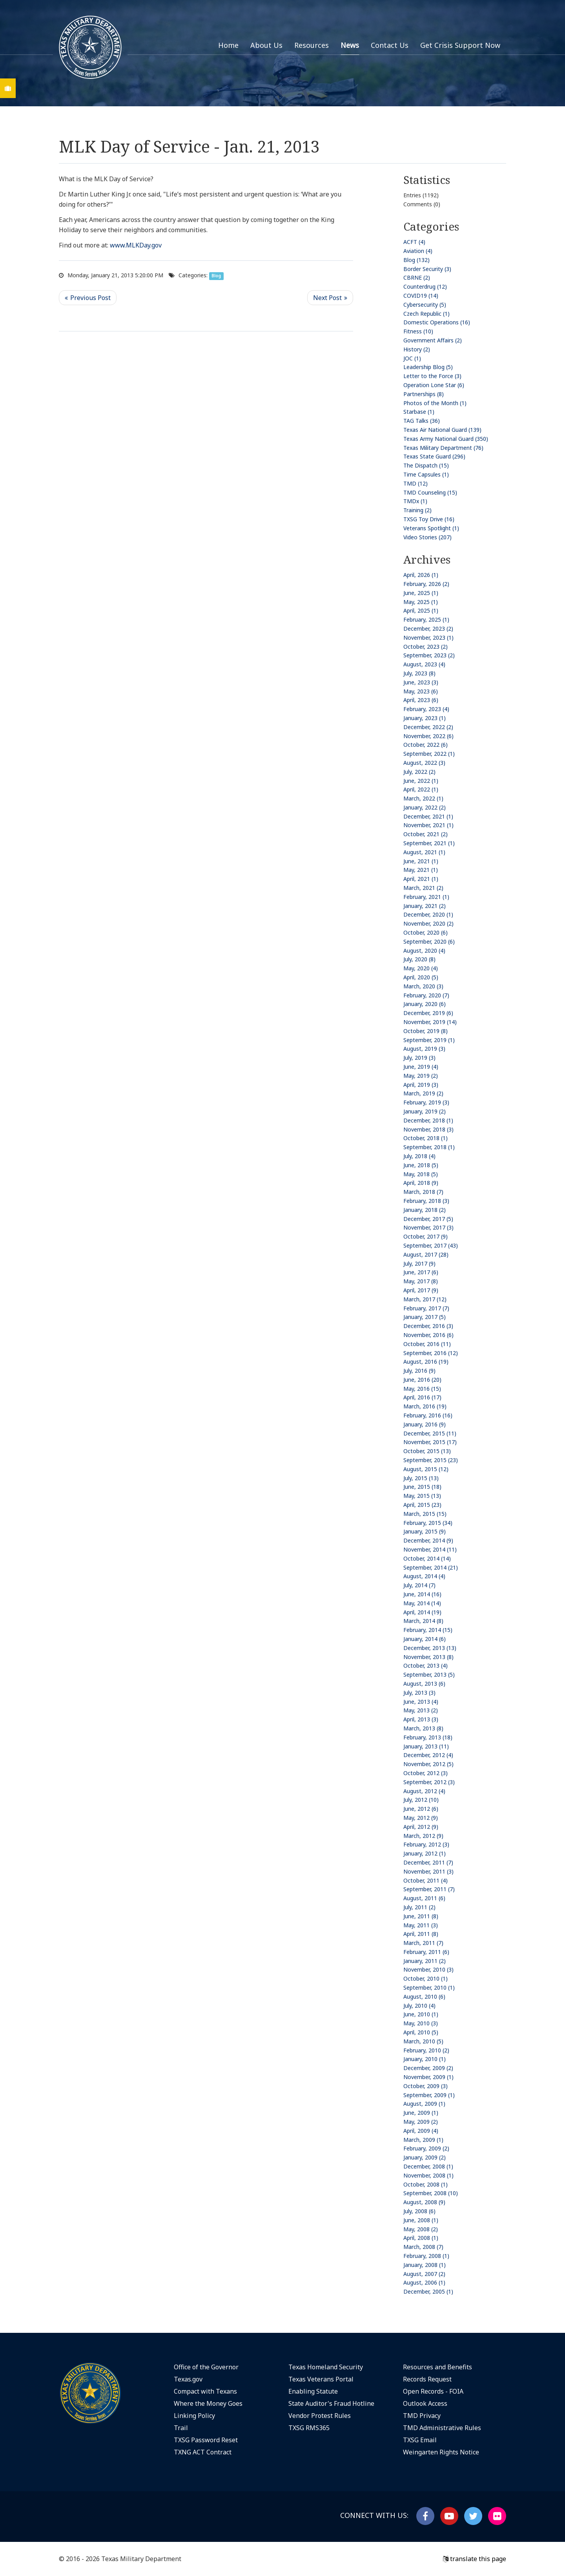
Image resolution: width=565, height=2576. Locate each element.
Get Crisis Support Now (460, 45)
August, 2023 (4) (424, 664)
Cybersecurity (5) (424, 304)
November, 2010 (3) (428, 1969)
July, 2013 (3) (419, 1692)
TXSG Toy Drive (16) (428, 519)
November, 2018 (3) (428, 1129)
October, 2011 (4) (425, 1880)
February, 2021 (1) (426, 897)
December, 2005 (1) (428, 2291)
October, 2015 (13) (427, 1451)
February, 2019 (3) (426, 1102)
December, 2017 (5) (428, 1219)
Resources (311, 45)
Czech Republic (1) (426, 313)
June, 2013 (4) (420, 1701)
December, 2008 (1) (428, 2166)
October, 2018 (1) (425, 1138)
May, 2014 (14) (422, 1603)
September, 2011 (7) (429, 1889)
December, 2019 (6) (428, 1013)
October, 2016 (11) (427, 1344)
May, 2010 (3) (420, 2023)
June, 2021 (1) (420, 861)
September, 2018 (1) (429, 1147)
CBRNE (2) (416, 277)
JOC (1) (412, 358)
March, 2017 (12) (425, 1299)
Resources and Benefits (437, 2367)
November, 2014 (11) (430, 1549)
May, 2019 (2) (420, 1075)
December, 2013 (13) (429, 1648)
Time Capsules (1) (426, 474)
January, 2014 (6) (424, 1639)
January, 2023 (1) (424, 718)
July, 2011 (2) (419, 1907)
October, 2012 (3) (425, 1773)
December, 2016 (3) (428, 1326)
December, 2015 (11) (429, 1433)
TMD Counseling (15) (430, 492)
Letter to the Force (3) (432, 376)
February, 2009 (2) (426, 2148)
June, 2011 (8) (420, 1916)
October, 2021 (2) (425, 834)
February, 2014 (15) (427, 1630)
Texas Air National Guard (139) (442, 429)
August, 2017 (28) (425, 1254)
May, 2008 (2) (420, 2229)
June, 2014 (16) (422, 1594)
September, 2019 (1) (429, 1040)
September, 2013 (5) (429, 1674)
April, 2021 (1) (420, 878)
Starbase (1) (418, 411)
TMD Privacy (422, 2415)
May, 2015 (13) (422, 1495)
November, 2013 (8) (428, 1657)
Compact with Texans (205, 2391)
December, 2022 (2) (428, 727)
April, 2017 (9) (420, 1290)
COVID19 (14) (420, 295)
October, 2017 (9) (425, 1236)
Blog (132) (416, 260)
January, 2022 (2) (424, 807)
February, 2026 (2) (426, 584)
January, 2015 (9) (424, 1531)
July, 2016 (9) (419, 1370)
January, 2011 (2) (424, 1961)
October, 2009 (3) (425, 2086)
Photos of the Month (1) (435, 403)
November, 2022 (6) (428, 736)
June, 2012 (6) (420, 1808)
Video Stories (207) (427, 537)
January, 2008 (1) (424, 2265)
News (350, 45)
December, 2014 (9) (428, 1540)
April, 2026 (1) (420, 575)
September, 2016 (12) (430, 1353)
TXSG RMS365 (309, 2427)
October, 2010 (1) (425, 1978)
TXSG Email (420, 2440)
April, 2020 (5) (420, 977)
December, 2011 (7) (428, 1862)
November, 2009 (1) (428, 2077)
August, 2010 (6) (424, 1996)
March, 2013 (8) (423, 1728)
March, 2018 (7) (423, 1191)
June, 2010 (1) (420, 2014)
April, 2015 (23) (422, 1504)
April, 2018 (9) (420, 1182)
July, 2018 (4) (419, 1156)
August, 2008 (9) (424, 2202)
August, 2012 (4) (424, 1791)
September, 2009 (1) (429, 2095)
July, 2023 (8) (419, 673)
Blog (216, 275)
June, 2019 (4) (420, 1066)
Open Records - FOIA (433, 2391)
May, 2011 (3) (420, 1925)
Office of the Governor (206, 2367)
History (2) (416, 349)
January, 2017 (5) (424, 1317)
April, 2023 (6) (420, 700)
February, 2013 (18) (427, 1737)
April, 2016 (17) (422, 1397)
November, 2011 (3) (428, 1871)
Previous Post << (88, 297)
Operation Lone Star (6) (433, 385)
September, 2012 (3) (429, 1782)
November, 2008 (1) (428, 2175)
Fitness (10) (418, 331)
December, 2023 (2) (428, 628)
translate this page (474, 2558)
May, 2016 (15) (422, 1388)
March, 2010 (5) (423, 2041)
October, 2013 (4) (425, 1665)
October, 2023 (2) (425, 646)
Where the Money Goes (208, 2403)
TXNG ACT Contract (202, 2452)
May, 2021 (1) (420, 869)
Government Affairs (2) (432, 340)
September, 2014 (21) (430, 1567)
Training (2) (417, 510)
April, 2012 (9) (420, 1826)
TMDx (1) (415, 501)
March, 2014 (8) (423, 1621)
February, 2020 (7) (426, 995)
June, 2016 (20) (422, 1379)
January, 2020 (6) (424, 1004)
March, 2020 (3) (423, 986)
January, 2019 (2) (424, 1111)
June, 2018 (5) (420, 1165)
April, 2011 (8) (420, 1933)
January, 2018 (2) (424, 1209)
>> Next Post (330, 297)
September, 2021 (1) (429, 843)
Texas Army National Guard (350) (445, 438)
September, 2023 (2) (429, 655)
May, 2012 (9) (420, 1817)
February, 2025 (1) (426, 619)
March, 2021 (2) (423, 887)
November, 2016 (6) (428, 1335)
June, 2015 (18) (422, 1486)
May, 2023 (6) (420, 691)
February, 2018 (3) (426, 1200)
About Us (266, 45)
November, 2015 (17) (430, 1442)
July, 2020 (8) (419, 959)
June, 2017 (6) (420, 1272)
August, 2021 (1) (424, 852)
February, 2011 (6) (426, 1952)
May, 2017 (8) (420, 1281)
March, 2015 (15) (425, 1513)
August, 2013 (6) (424, 1683)
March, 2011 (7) (423, 1943)
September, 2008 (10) (430, 2193)
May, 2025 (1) (420, 602)
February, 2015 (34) (427, 1522)
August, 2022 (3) (424, 762)
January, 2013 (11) (426, 1746)
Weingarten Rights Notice (441, 2452)
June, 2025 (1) (420, 593)
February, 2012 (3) (426, 1844)
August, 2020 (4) (424, 950)
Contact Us (389, 45)
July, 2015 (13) (421, 1478)
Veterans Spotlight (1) (431, 528)
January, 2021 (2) (424, 906)
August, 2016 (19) (425, 1361)
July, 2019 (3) (419, 1057)
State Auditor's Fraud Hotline (331, 2403)
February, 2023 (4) (426, 709)
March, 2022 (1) (423, 798)
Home (228, 45)
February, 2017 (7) (426, 1308)
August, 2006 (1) (424, 2282)
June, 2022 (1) (420, 780)
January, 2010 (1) (424, 2059)
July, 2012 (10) (421, 1799)
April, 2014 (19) (422, 1612)
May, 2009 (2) (420, 2121)
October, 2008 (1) (425, 2184)
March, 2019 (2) (423, 1093)
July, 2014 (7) (419, 1585)
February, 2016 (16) (427, 1415)
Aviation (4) (417, 251)
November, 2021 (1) (428, 825)
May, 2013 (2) (420, 1710)
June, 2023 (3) (420, 682)
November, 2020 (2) (428, 923)
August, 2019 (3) (424, 1048)
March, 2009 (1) (423, 2139)
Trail (181, 2427)
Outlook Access (425, 2403)
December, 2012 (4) (428, 1755)
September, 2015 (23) (430, 1460)
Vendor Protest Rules (319, 2415)
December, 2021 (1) (428, 816)
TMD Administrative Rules (442, 2427)
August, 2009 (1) (424, 2103)
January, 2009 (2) (424, 2157)
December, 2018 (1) (428, 1120)
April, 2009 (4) (420, 2130)
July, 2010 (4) (419, 2005)
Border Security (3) (427, 269)
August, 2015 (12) (425, 1469)
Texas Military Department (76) (443, 447)
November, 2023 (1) (428, 637)
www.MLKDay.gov (136, 245)
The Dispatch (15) (426, 465)
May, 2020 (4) (420, 968)
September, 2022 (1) (429, 753)
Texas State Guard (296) (434, 456)
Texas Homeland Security (325, 2367)
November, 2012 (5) (428, 1764)
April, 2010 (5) (420, 2032)
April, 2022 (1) (420, 789)
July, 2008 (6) (419, 2211)
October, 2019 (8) (425, 1031)
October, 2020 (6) (425, 932)
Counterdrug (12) (425, 286)
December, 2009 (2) (428, 2068)
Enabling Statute (313, 2391)
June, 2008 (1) (420, 2220)
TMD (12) (415, 483)
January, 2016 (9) (424, 1424)
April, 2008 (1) (420, 2237)
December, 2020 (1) (428, 914)
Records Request (427, 2379)
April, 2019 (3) (420, 1084)
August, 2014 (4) (424, 1576)
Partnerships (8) (423, 394)
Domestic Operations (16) (436, 322)
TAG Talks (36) (421, 420)
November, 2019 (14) (430, 1022)
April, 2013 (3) (420, 1719)
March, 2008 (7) (423, 2246)
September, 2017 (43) (430, 1245)
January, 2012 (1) (424, 1853)
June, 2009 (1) (420, 2112)
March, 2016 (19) (425, 1406)
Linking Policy (194, 2415)
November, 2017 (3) (428, 1227)
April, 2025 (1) (420, 610)
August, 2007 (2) (424, 2274)
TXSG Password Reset (206, 2440)
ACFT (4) (414, 242)
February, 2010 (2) (426, 2050)
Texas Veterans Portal (321, 2379)
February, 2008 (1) (426, 2255)
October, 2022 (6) (425, 744)
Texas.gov (188, 2379)
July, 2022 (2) (419, 771)
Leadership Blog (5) (428, 367)
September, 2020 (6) (429, 941)
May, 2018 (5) (420, 1174)
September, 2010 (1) (429, 1987)
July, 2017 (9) (419, 1263)
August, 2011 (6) (424, 1898)
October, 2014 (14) (427, 1558)
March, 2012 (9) (423, 1835)
